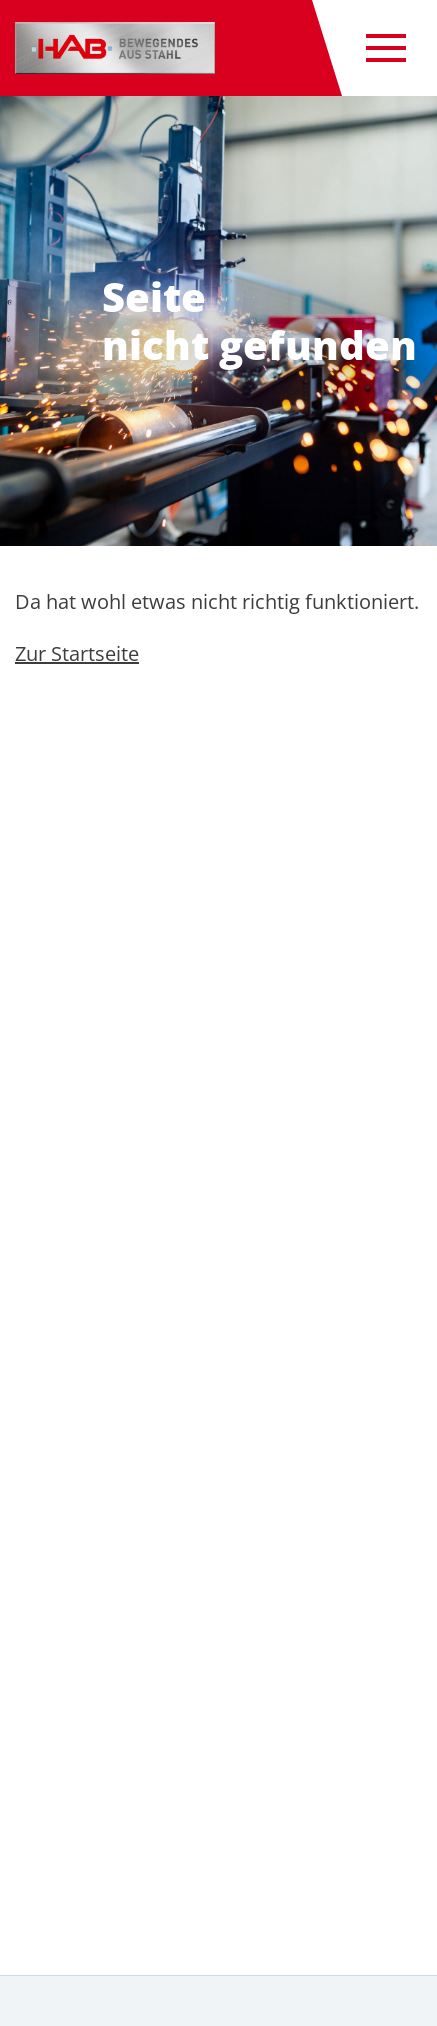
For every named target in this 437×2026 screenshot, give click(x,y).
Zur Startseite (77, 653)
